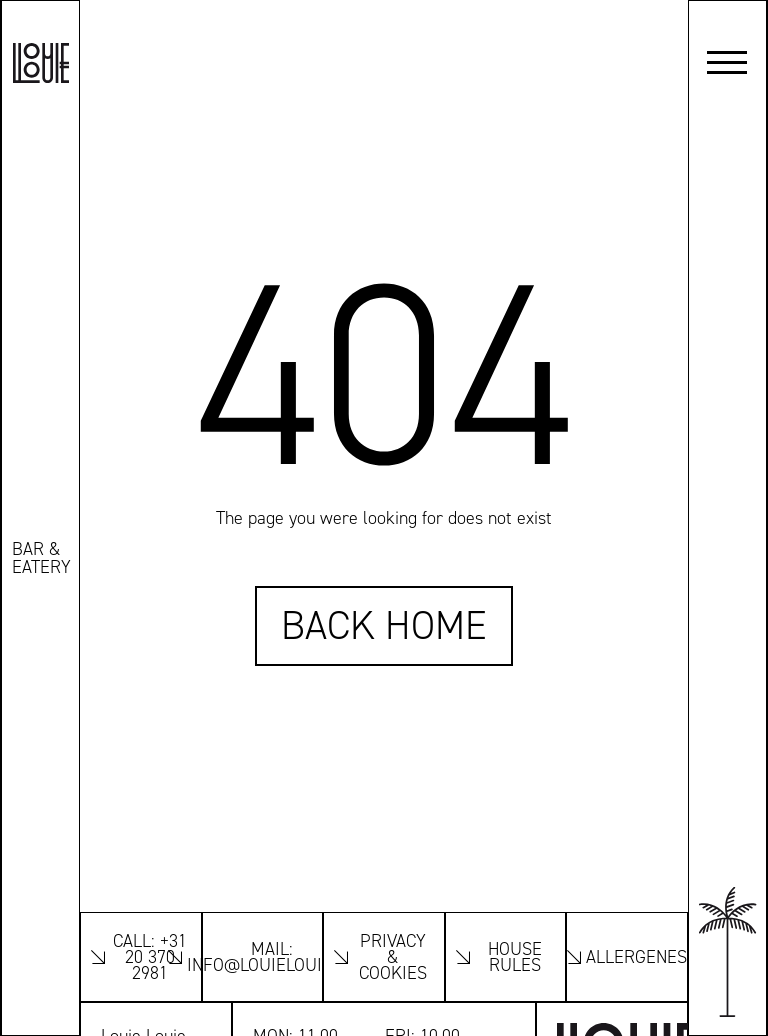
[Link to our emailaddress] (263, 957)
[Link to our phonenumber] (141, 957)
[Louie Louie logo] (41, 63)
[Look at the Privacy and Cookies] (384, 957)
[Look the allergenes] (627, 957)
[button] (727, 63)
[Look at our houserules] (506, 957)
